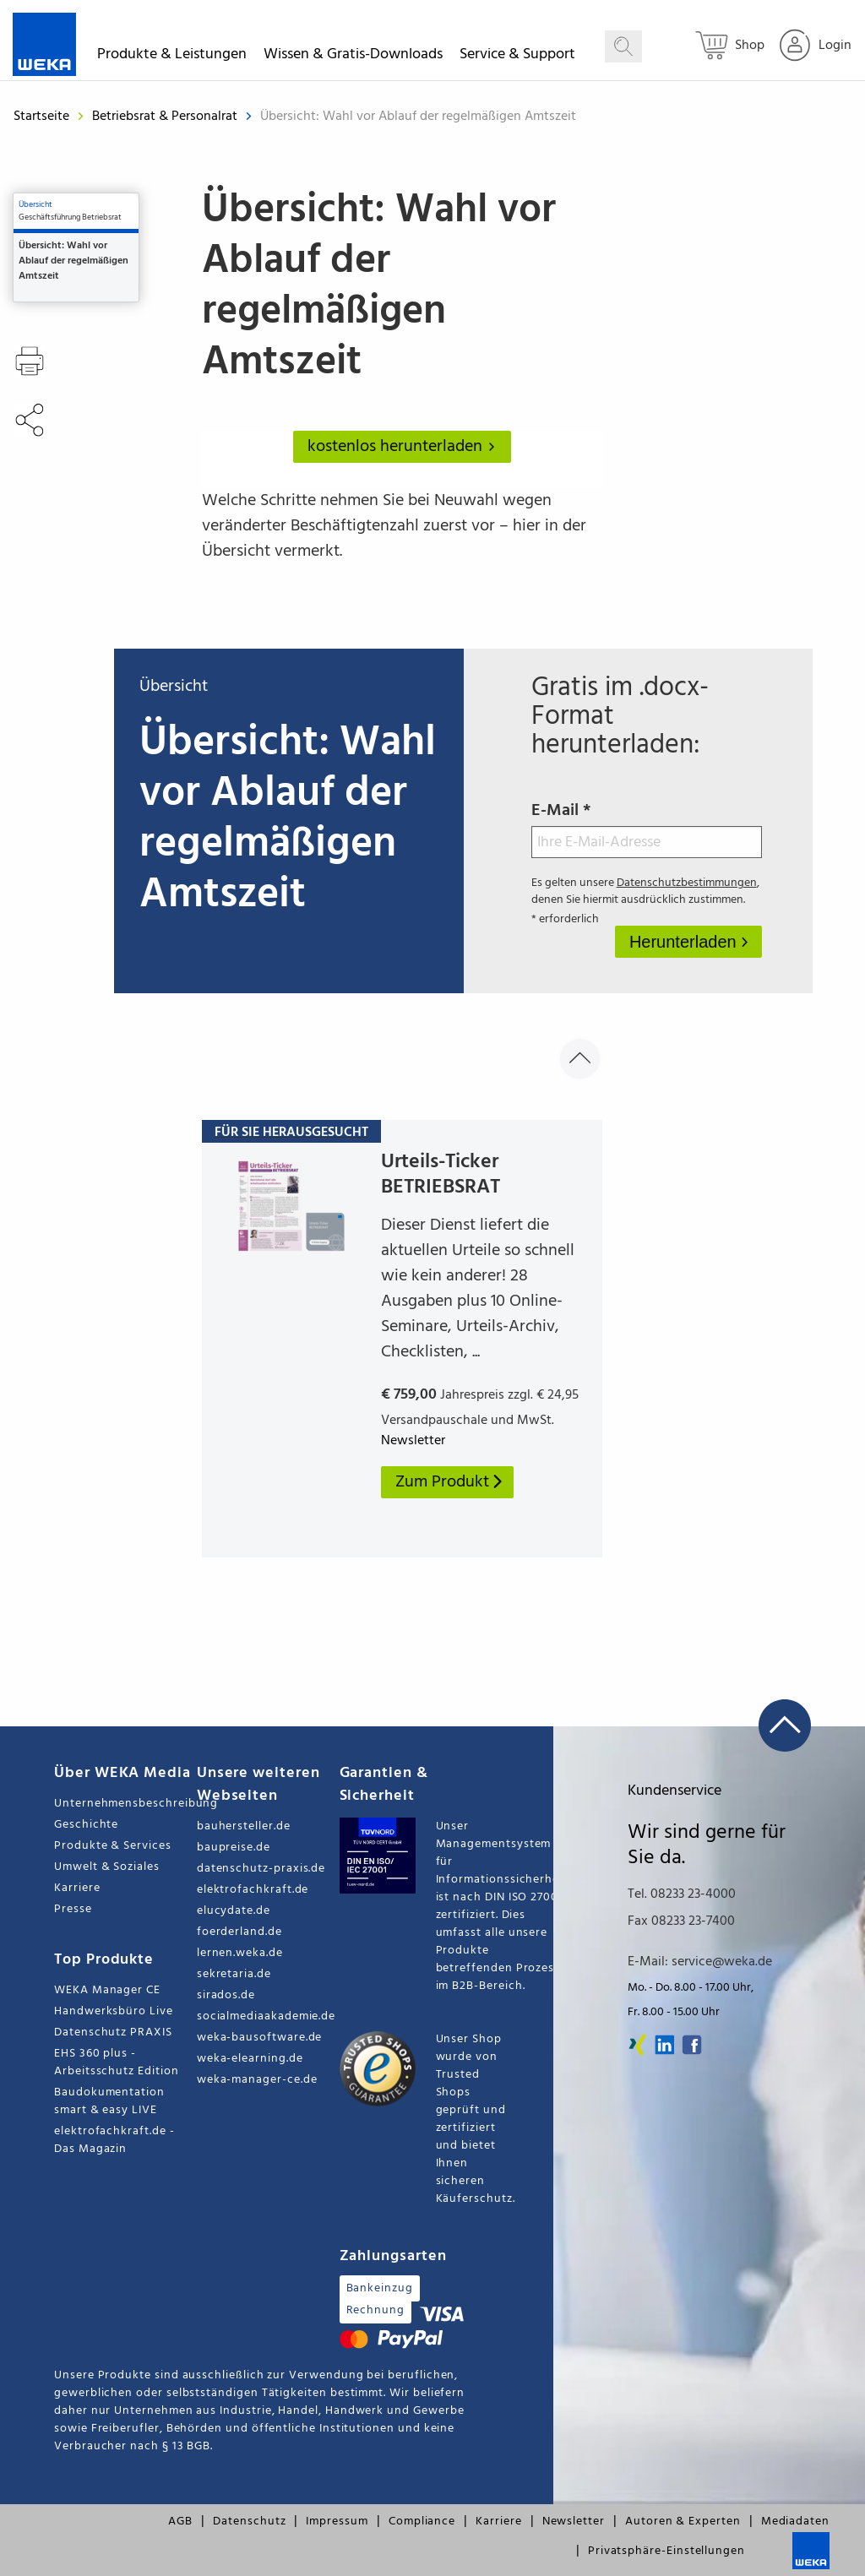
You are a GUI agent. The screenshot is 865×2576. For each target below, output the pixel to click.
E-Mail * (647, 827)
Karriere (77, 1888)
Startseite (41, 117)
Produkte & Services (112, 1846)
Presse (73, 1909)
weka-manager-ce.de (257, 2080)
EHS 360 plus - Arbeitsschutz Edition (116, 2062)
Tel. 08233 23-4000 (682, 1894)
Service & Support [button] (517, 57)
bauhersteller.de (244, 1826)
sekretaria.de (234, 1974)
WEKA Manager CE (107, 1990)
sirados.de (226, 1995)
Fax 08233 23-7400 (681, 1921)
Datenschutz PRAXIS (113, 2032)
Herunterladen (685, 941)
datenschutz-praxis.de (261, 1869)
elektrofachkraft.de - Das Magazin (114, 2140)
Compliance (422, 2521)
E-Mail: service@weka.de (700, 1962)
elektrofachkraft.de (253, 1890)
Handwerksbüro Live (113, 2011)
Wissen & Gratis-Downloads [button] (353, 57)
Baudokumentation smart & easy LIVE (109, 2101)
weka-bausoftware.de (260, 2037)
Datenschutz (249, 2521)
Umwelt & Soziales (107, 1867)
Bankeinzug (379, 2288)
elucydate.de (233, 1911)
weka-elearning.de (250, 2059)
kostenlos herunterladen (404, 446)
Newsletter (573, 2521)
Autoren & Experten (683, 2521)
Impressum (336, 2521)
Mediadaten (795, 2521)
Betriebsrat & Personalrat (166, 117)
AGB (180, 2521)
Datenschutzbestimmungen (687, 883)
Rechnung (375, 2310)
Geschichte (86, 1825)
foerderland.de (239, 1932)
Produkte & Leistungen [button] (172, 57)
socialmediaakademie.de (266, 2016)
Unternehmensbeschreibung (125, 1803)
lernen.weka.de (240, 1953)
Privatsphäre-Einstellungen (666, 2551)
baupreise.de (233, 1847)
